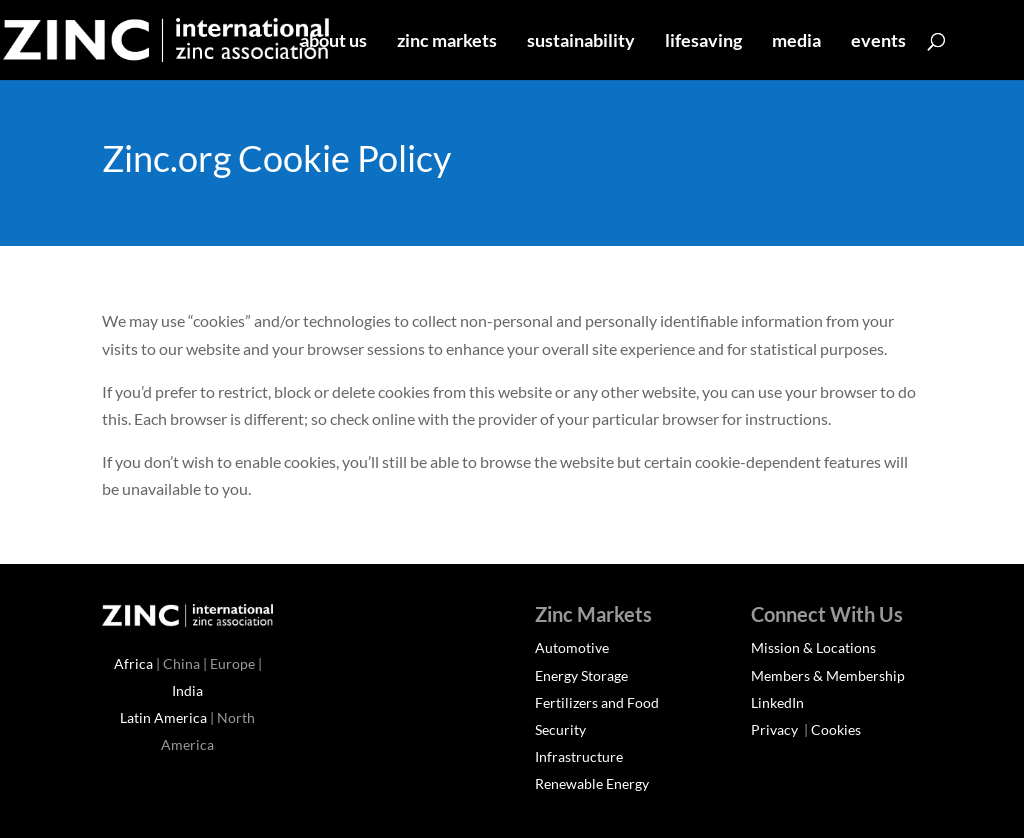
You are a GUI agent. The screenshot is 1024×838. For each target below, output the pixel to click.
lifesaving (703, 42)
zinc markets (447, 42)
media (796, 42)
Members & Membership (828, 675)
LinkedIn (777, 702)
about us (333, 42)
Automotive (572, 647)
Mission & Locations (813, 647)
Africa (133, 663)
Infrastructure (579, 756)
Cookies (836, 729)
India (187, 690)
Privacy (776, 729)
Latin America (163, 717)
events (878, 42)
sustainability (581, 42)
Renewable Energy (592, 783)
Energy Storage (581, 675)
